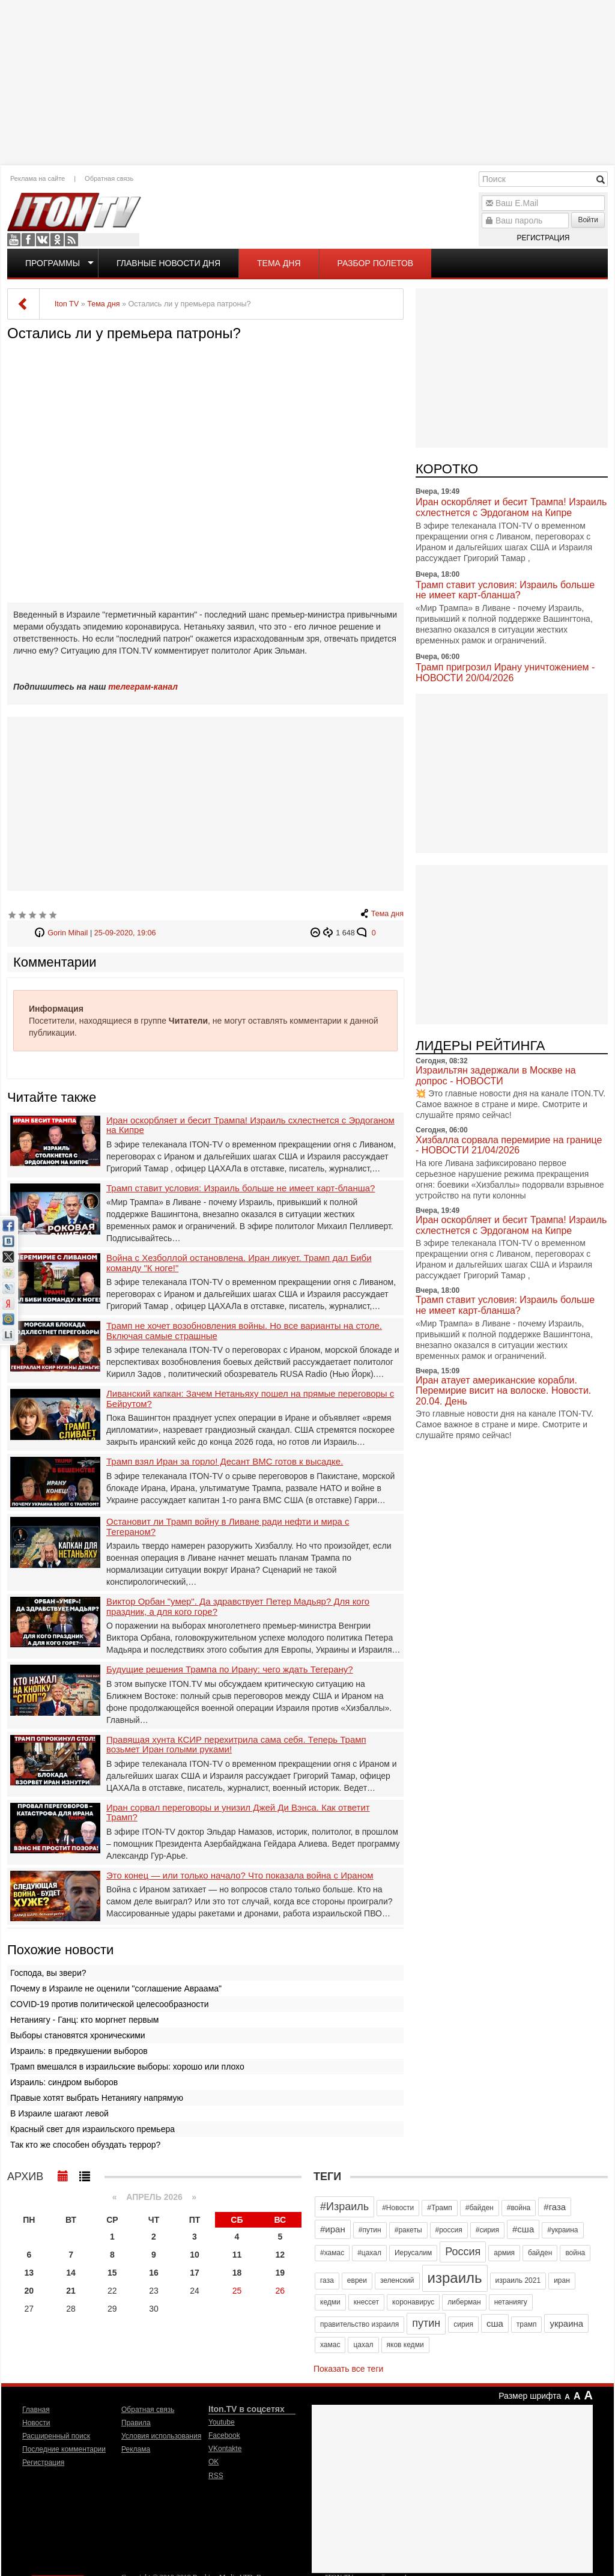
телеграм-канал (143, 686)
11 (237, 2254)
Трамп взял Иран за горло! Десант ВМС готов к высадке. (224, 1461)
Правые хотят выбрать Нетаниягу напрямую (96, 2098)
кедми (330, 2302)
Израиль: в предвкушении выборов (79, 2051)
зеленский (397, 2280)
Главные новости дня (168, 263)
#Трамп (439, 2208)
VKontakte (42, 239)
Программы (52, 263)
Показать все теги (348, 2369)
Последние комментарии (64, 2449)
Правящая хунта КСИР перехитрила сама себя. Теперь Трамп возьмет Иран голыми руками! (236, 1745)
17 (194, 2272)
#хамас (332, 2253)
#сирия (487, 2230)
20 (29, 2290)
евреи (357, 2280)
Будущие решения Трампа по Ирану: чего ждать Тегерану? (229, 1669)
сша (494, 2323)
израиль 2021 (518, 2280)
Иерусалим (413, 2253)
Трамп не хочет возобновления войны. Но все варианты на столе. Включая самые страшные (244, 1331)
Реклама (135, 2449)
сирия (463, 2324)
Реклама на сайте (37, 178)
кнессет (366, 2302)
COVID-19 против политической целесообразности (109, 2004)
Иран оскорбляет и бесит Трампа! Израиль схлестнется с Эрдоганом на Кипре (250, 1125)
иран (562, 2280)
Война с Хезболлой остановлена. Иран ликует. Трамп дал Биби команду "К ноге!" (239, 1263)
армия (504, 2253)
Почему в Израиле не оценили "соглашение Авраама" (116, 1988)
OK (57, 239)
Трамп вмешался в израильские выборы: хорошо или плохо (127, 2066)
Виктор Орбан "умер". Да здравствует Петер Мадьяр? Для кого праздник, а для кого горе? (237, 1607)
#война (519, 2208)
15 (112, 2272)
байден (540, 2253)
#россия (448, 2230)
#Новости (398, 2208)
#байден (479, 2208)
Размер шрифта (529, 2396)
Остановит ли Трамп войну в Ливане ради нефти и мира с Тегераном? (228, 1527)
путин (426, 2323)
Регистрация (543, 238)
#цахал (369, 2253)
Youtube (13, 239)
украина (566, 2323)
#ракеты (408, 2230)
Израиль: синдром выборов (64, 2082)
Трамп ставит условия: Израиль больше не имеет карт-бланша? (240, 1188)
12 (280, 2254)
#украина (562, 2230)
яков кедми (405, 2345)
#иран (332, 2229)
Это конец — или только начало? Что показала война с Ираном (240, 1875)
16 (154, 2272)
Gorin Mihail (67, 933)
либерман (463, 2302)
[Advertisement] (307, 81)
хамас (330, 2345)
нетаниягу (510, 2302)
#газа (555, 2207)
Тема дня (278, 263)
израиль (455, 2278)
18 (237, 2272)
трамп (527, 2324)
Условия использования (161, 2436)
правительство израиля (359, 2324)
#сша (523, 2229)
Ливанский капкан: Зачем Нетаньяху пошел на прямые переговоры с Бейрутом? (250, 1399)
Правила (136, 2423)
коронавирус (413, 2302)
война (575, 2253)
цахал (363, 2345)
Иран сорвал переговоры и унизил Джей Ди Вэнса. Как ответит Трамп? (238, 1813)
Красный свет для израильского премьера (92, 2129)
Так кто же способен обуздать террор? (85, 2144)
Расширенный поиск (56, 2436)
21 (71, 2290)
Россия (462, 2252)
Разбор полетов (376, 263)
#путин (370, 2230)
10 (194, 2254)
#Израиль (344, 2207)
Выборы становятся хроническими (77, 2035)
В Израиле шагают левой (59, 2113)
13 (29, 2272)
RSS (71, 239)
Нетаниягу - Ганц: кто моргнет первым (84, 2020)
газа (327, 2280)
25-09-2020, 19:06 (125, 933)
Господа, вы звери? (48, 1973)
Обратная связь (109, 178)
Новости (36, 2423)
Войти (588, 220)
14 (71, 2272)
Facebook (28, 239)
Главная (36, 2409)
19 (280, 2272)
